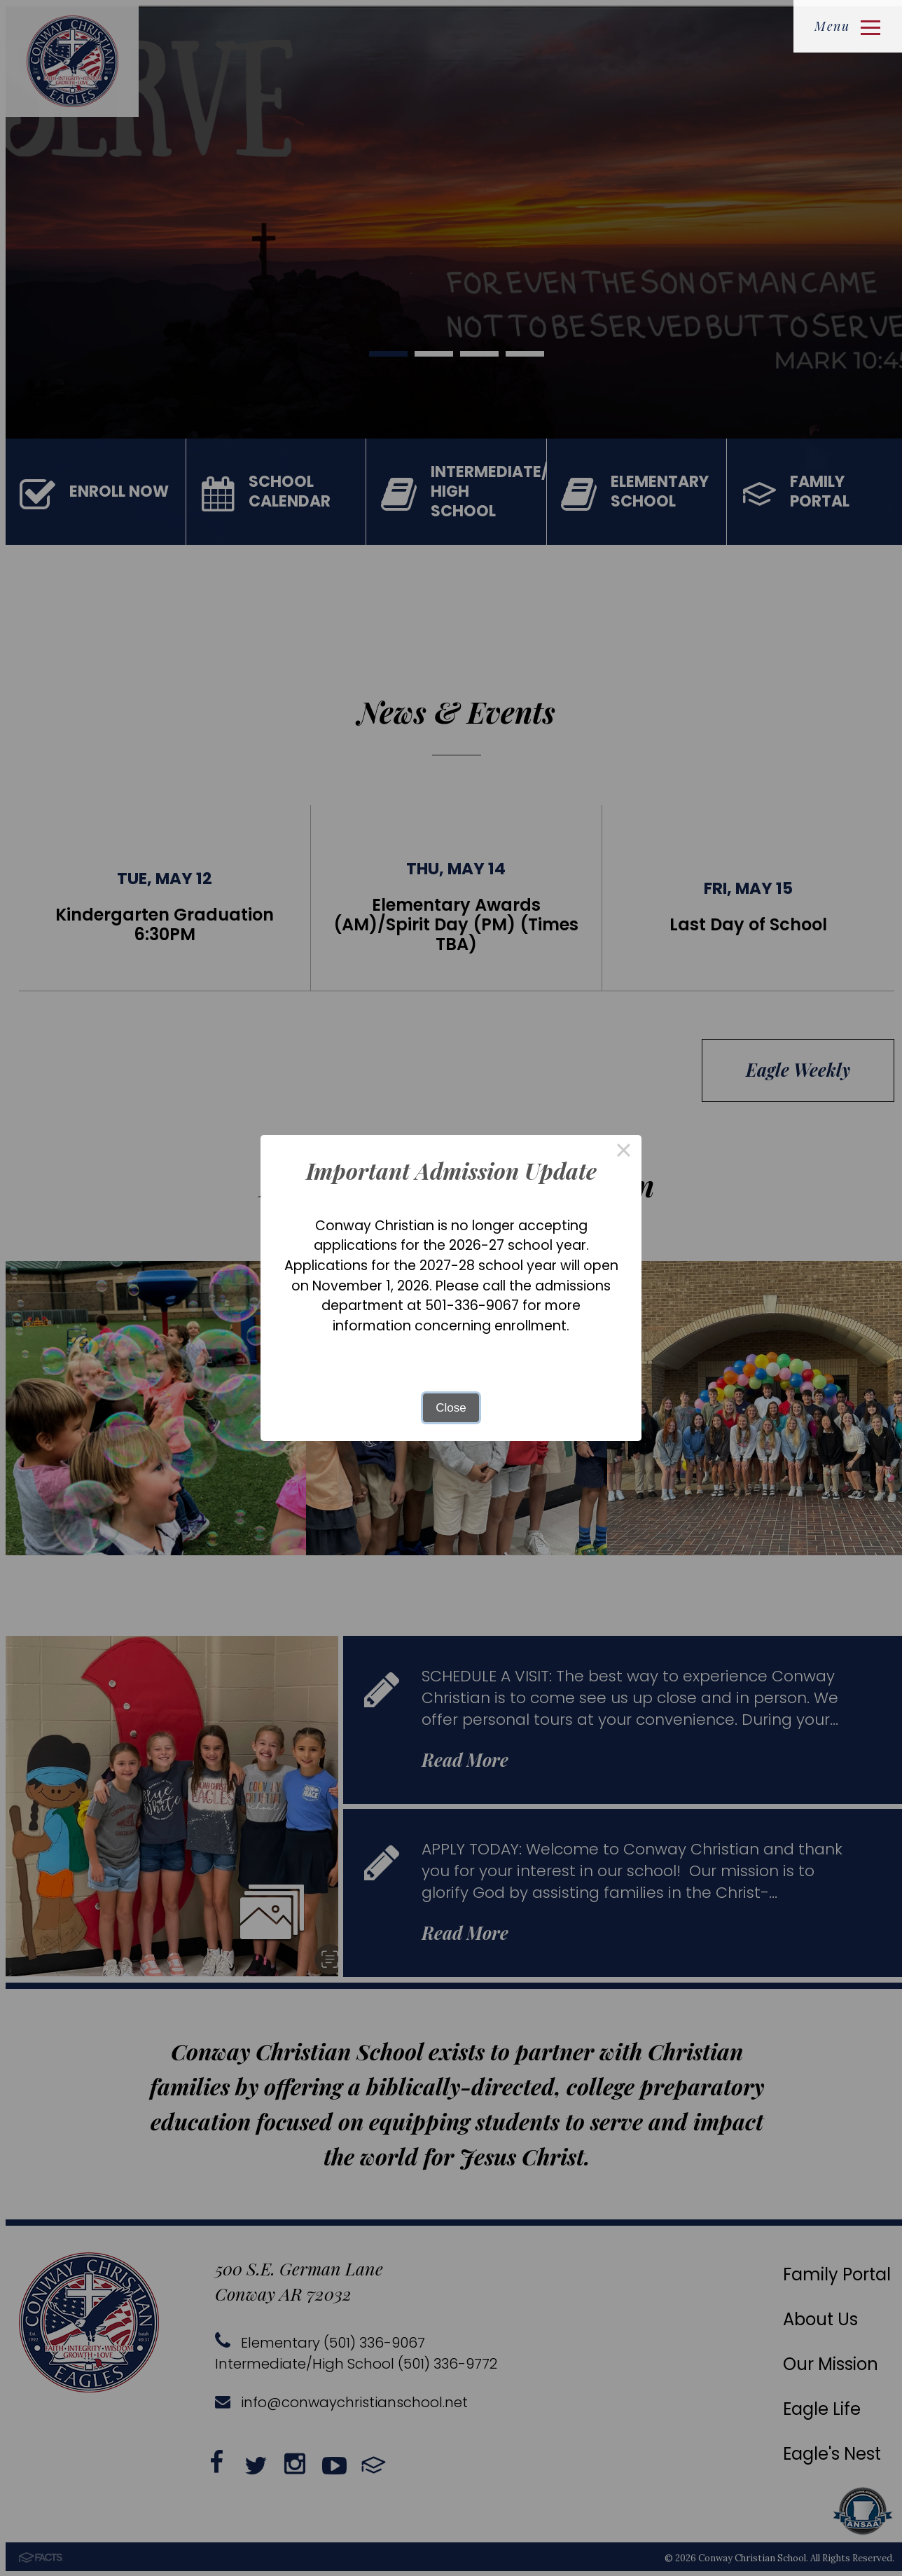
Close (451, 1407)
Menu (847, 26)
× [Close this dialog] (624, 1153)
